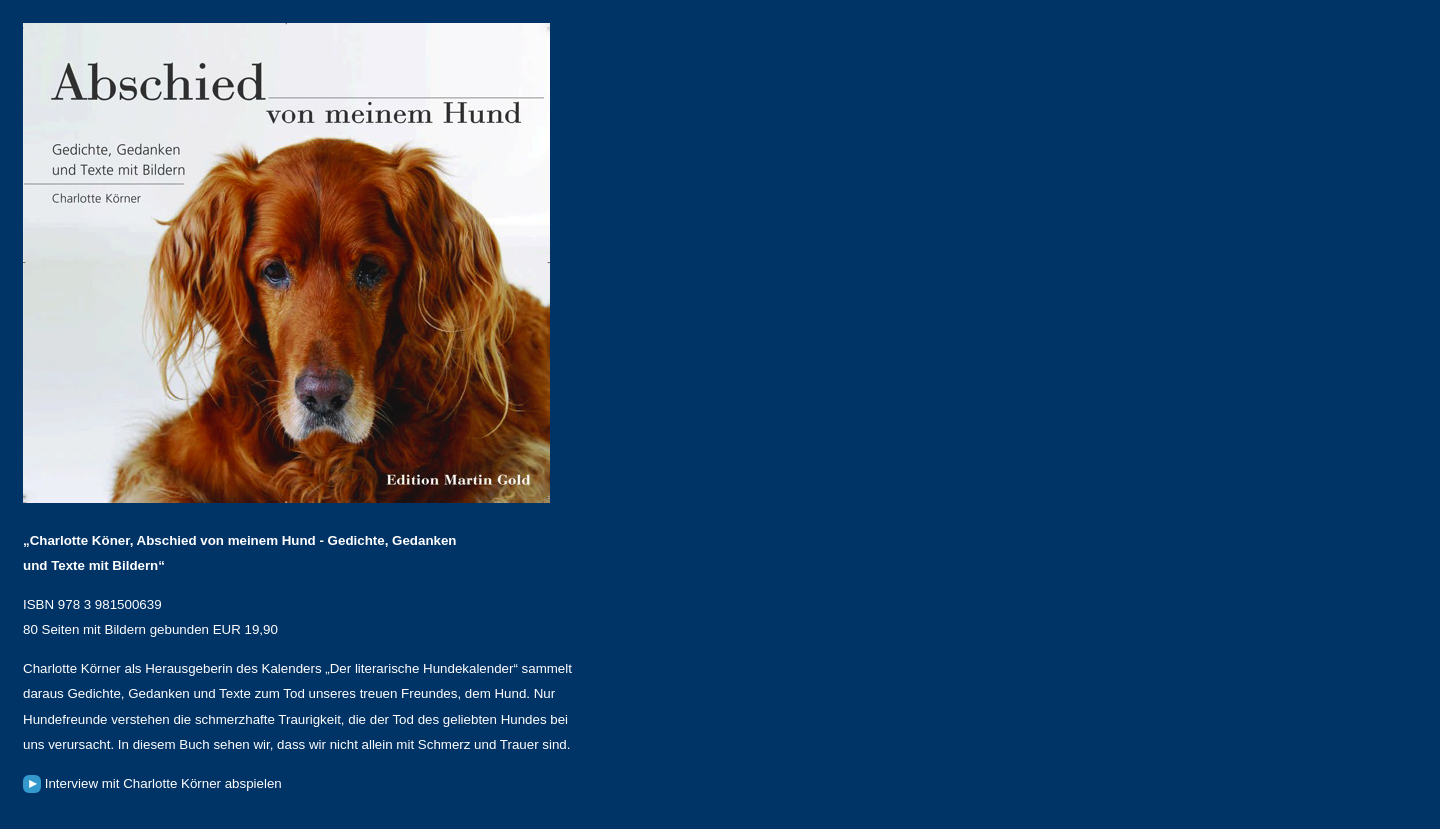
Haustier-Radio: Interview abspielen (32, 784)
